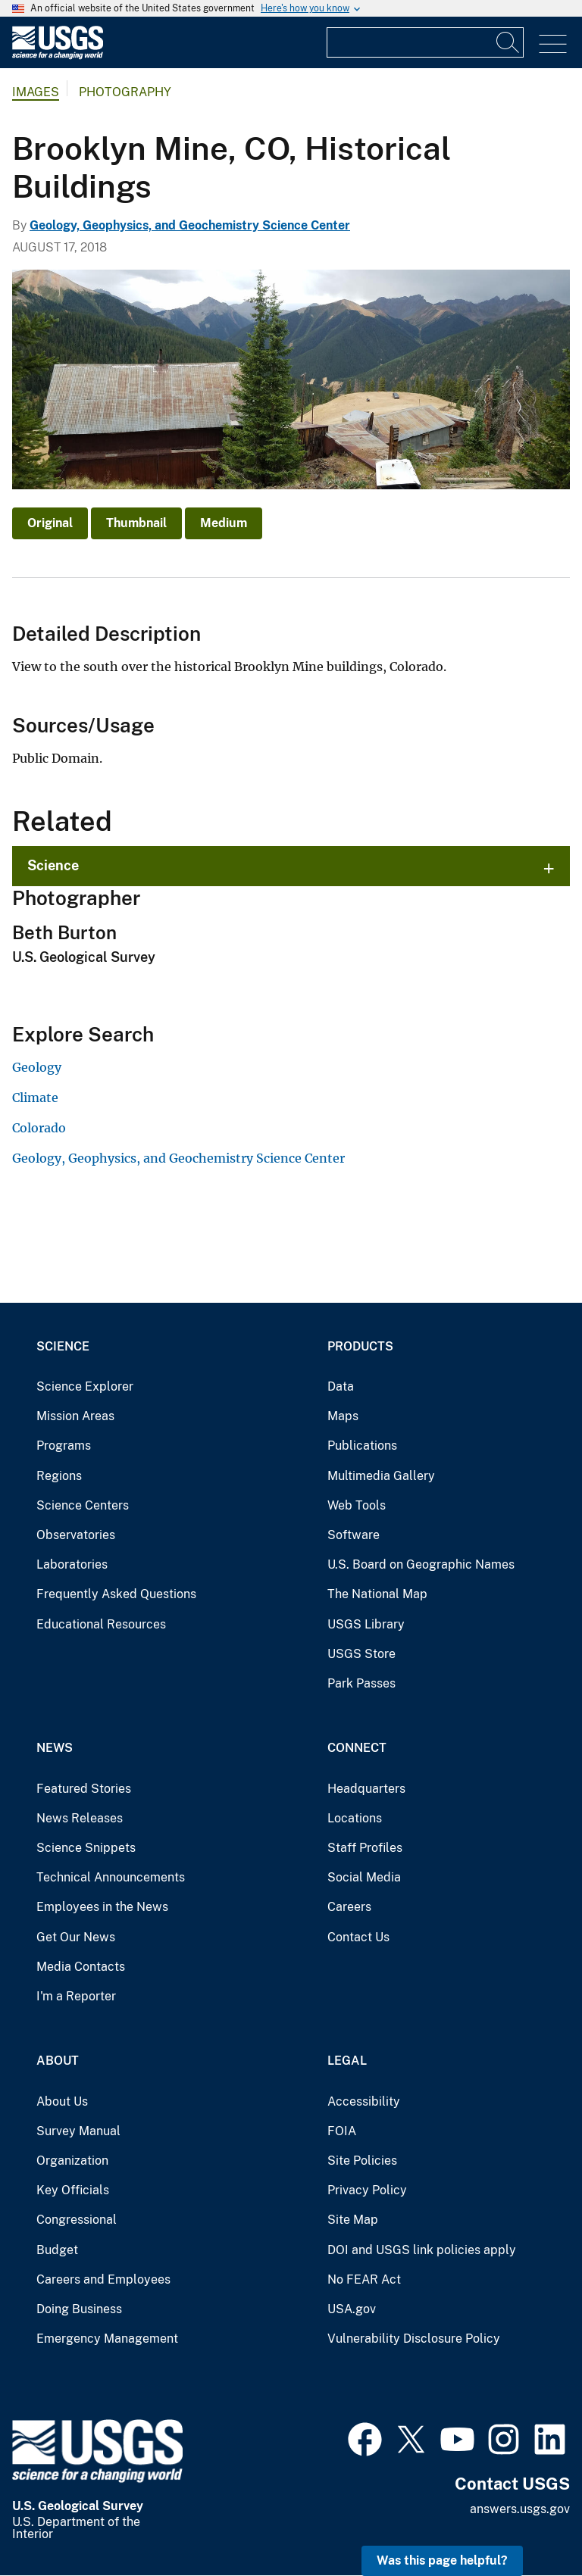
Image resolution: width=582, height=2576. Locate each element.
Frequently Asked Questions (116, 1594)
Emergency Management (107, 2338)
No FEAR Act (364, 2279)
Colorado (39, 1127)
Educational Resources (101, 1624)
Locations (354, 1818)
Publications (362, 1445)
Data (340, 1386)
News (54, 1748)
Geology (36, 1067)
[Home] (57, 55)
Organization (72, 2160)
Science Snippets (86, 1848)
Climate (35, 1097)
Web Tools (356, 1505)
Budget (57, 2250)
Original (50, 523)
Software (353, 1535)
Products (360, 1346)
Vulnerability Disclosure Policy (413, 2338)
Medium (223, 523)
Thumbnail (136, 523)
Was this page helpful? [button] (442, 2560)
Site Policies (362, 2160)
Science (53, 865)
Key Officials (72, 2190)
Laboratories (72, 1564)
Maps (342, 1416)
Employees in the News (102, 1907)
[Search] (508, 42)
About (57, 2060)
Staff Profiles (364, 1848)
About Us (62, 2101)
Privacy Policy (367, 2190)
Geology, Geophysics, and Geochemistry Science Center (190, 225)
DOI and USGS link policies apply (421, 2250)
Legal (347, 2060)
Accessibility (363, 2101)
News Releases (79, 1818)
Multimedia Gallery (381, 1476)
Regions (59, 1476)
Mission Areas (75, 1416)
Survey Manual (78, 2131)
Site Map (352, 2219)
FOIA (341, 2131)
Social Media (364, 1877)
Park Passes (361, 1683)
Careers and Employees (103, 2279)
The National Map (377, 1594)
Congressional (76, 2219)
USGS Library (366, 1624)
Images (35, 92)
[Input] (425, 42)
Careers (349, 1907)
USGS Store (361, 1654)
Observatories (75, 1535)
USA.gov (351, 2309)
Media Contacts (80, 1966)
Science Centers (82, 1505)
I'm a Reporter (76, 1996)
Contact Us (358, 1937)
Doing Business (79, 2309)
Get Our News (75, 1937)
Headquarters (366, 1788)
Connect (356, 1748)
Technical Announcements (110, 1877)
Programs (63, 1445)
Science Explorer (84, 1386)
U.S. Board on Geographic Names (421, 1564)
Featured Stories (83, 1788)
